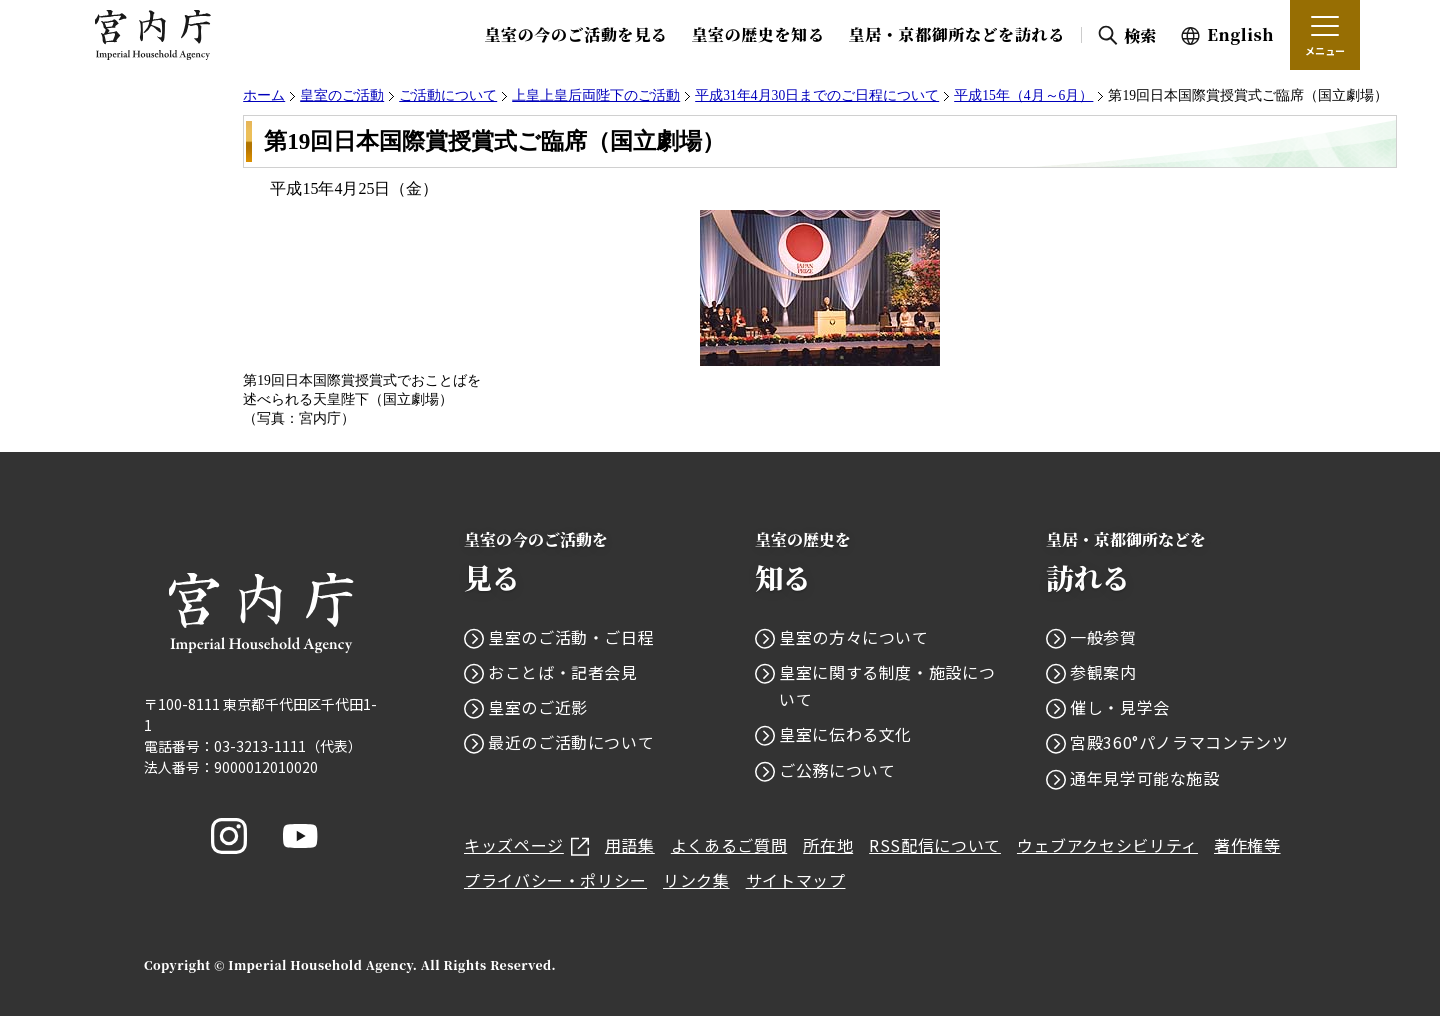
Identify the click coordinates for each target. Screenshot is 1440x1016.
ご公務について (837, 770)
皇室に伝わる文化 (845, 734)
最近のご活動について (571, 742)
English (1240, 34)
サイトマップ (796, 880)
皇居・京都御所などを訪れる (957, 34)
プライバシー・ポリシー (555, 880)
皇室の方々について (854, 637)
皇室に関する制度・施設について (887, 685)
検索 (1140, 35)
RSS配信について (935, 845)
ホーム (264, 95)
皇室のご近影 (538, 707)
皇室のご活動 (342, 95)
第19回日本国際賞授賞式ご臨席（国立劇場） (494, 141)
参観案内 (1103, 672)
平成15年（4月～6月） (1023, 95)
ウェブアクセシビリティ (1107, 845)
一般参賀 (1103, 637)
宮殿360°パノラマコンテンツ (1179, 742)
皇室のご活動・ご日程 (571, 637)
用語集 (630, 845)
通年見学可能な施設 (1145, 778)
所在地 (828, 845)
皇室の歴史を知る (757, 34)
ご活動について (448, 95)
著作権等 (1247, 845)
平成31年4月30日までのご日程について (817, 95)
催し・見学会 (1120, 707)
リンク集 (696, 880)
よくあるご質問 (729, 845)
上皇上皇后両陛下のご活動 (596, 95)
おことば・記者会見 (563, 672)
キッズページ (526, 845)
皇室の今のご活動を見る (575, 34)
